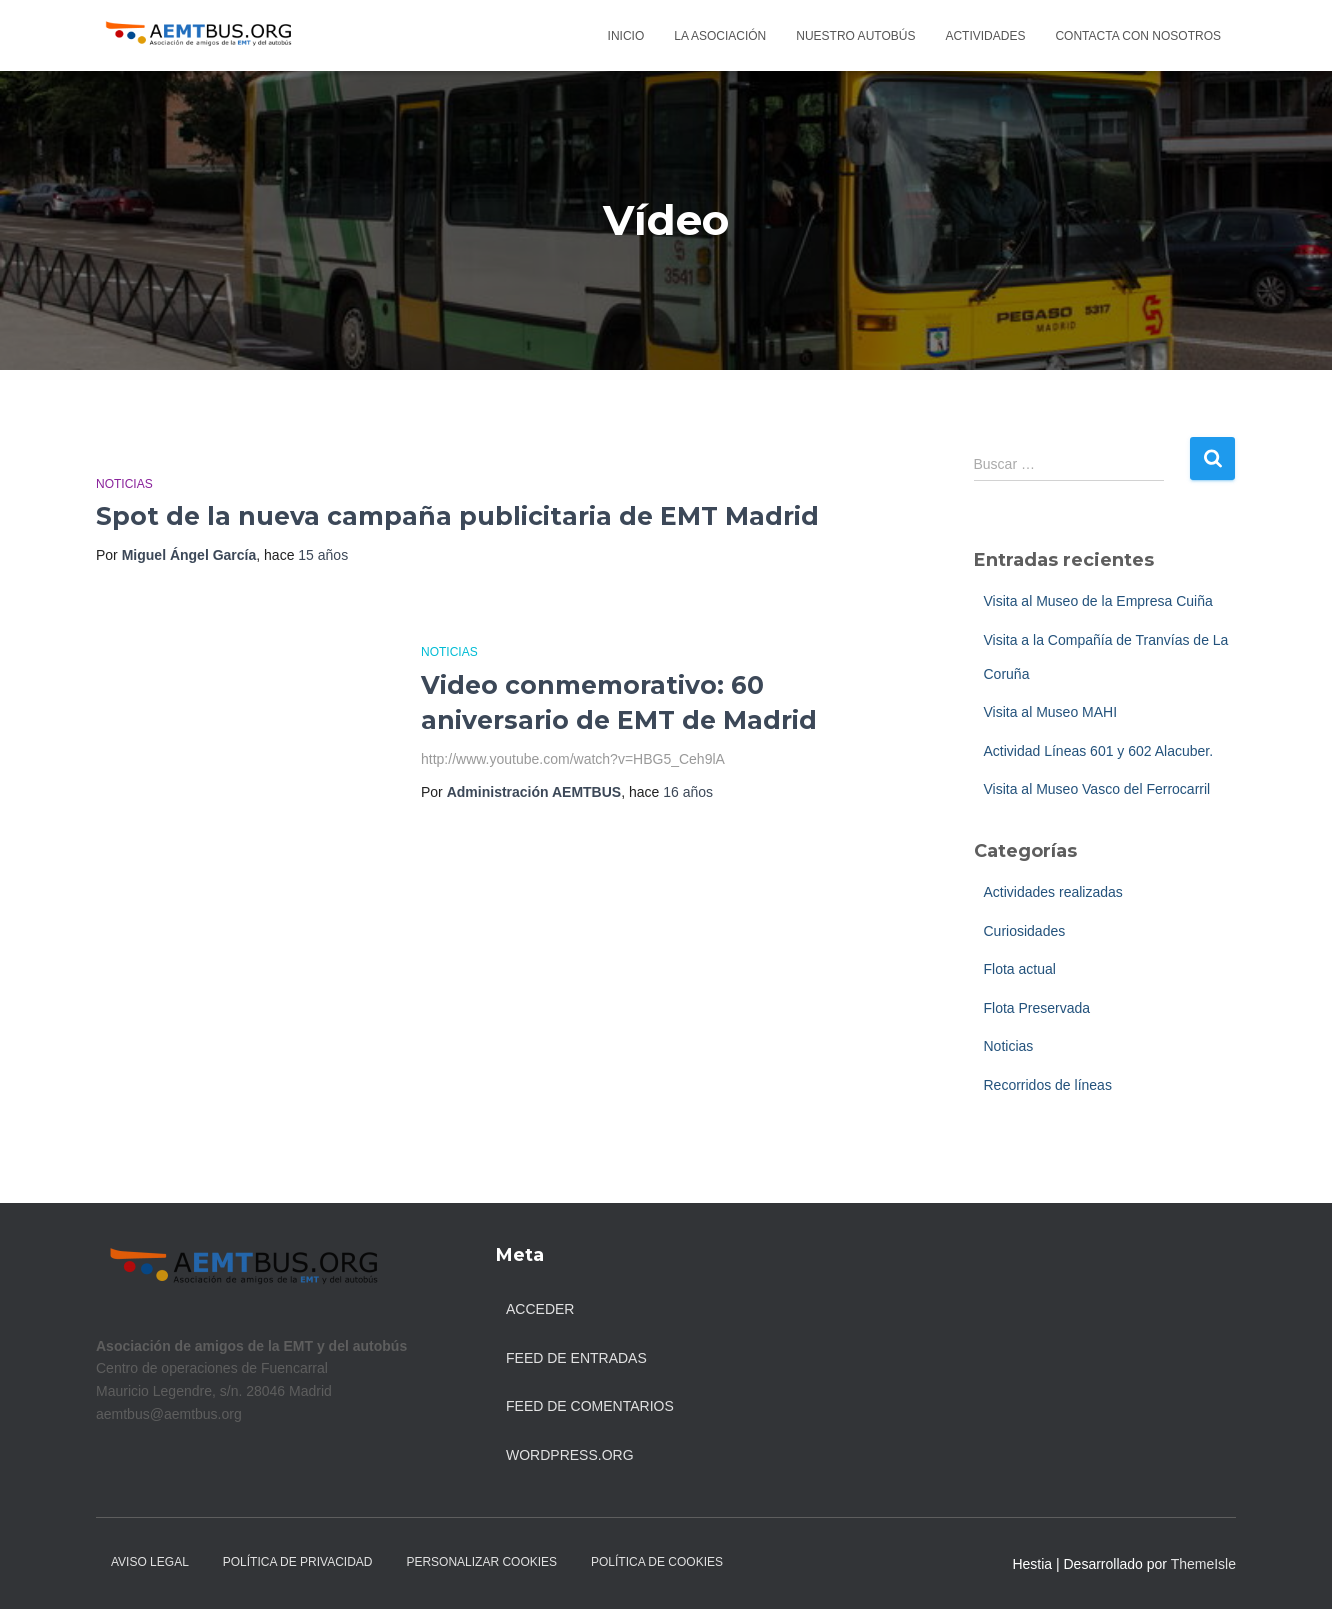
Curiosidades (1025, 931)
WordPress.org (570, 1455)
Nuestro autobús (855, 36)
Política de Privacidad (298, 1562)
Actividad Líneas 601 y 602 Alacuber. (1099, 751)
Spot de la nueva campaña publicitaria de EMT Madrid (457, 516)
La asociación (720, 36)
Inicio (626, 36)
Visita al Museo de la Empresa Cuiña (1098, 601)
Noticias (124, 484)
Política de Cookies (657, 1562)
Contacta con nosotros (1138, 36)
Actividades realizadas (1053, 892)
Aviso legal (150, 1562)
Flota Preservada (1037, 1008)
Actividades (985, 36)
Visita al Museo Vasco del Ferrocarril (1097, 789)
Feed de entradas (576, 1358)
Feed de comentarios (590, 1406)
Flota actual (1020, 969)
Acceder (540, 1309)
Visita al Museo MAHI (1051, 712)
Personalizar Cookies (481, 1562)
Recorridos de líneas (1048, 1085)
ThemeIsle (1203, 1564)
